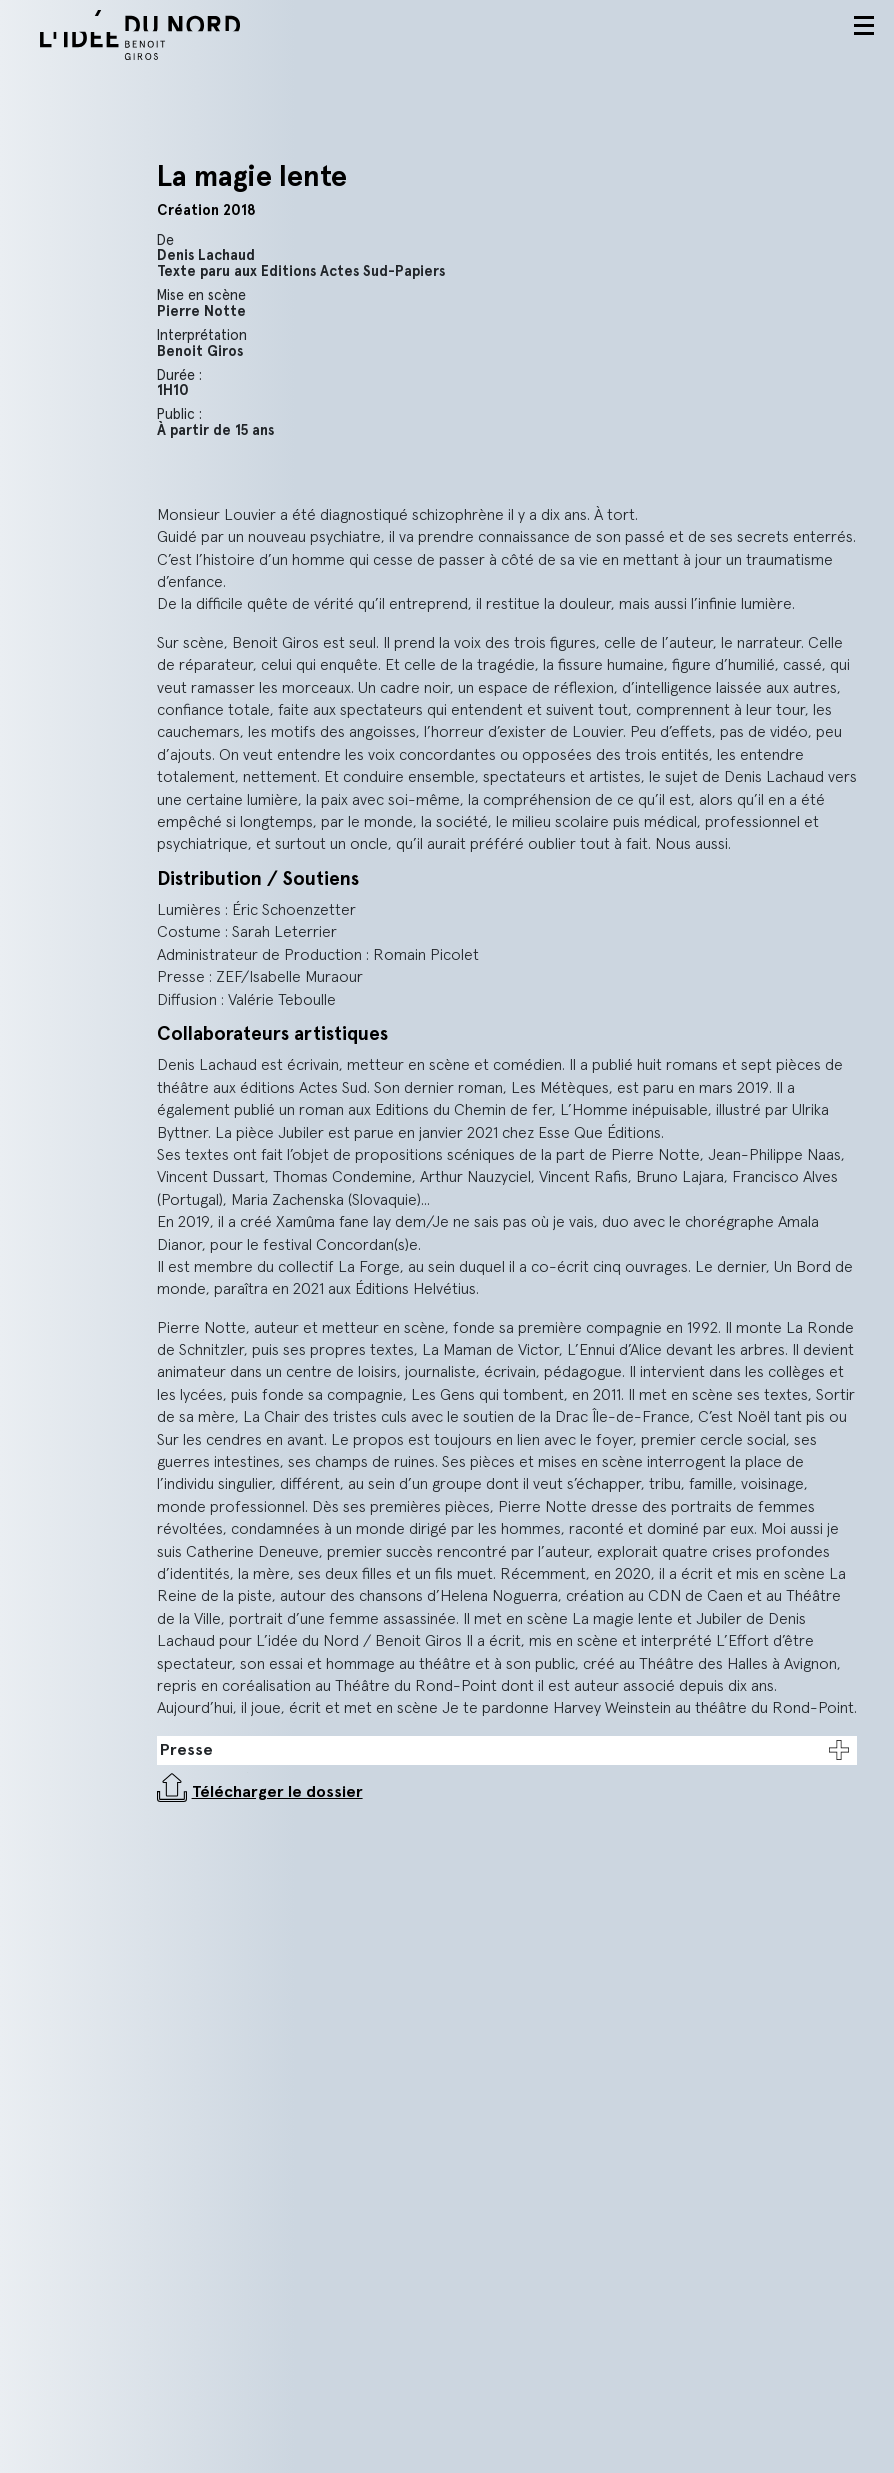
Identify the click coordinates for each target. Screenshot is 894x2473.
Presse (186, 1750)
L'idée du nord (165, 35)
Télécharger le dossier (277, 1792)
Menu (864, 25)
